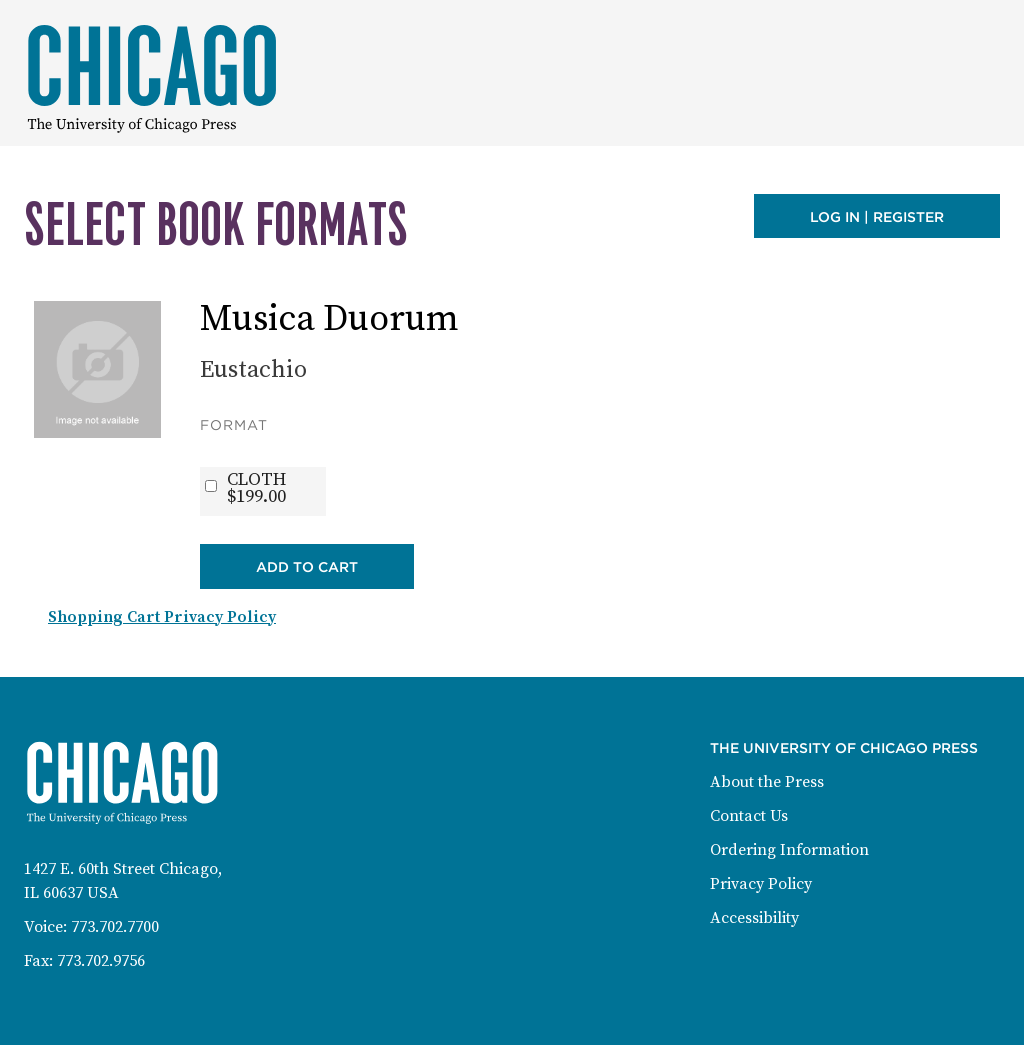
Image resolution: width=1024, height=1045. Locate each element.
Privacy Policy (761, 884)
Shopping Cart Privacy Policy (162, 617)
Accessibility (754, 918)
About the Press (767, 782)
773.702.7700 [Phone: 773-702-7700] (115, 927)
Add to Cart (307, 567)
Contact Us (749, 816)
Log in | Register (877, 217)
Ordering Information (789, 850)
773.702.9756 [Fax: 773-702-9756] (101, 961)
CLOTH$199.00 (256, 488)
